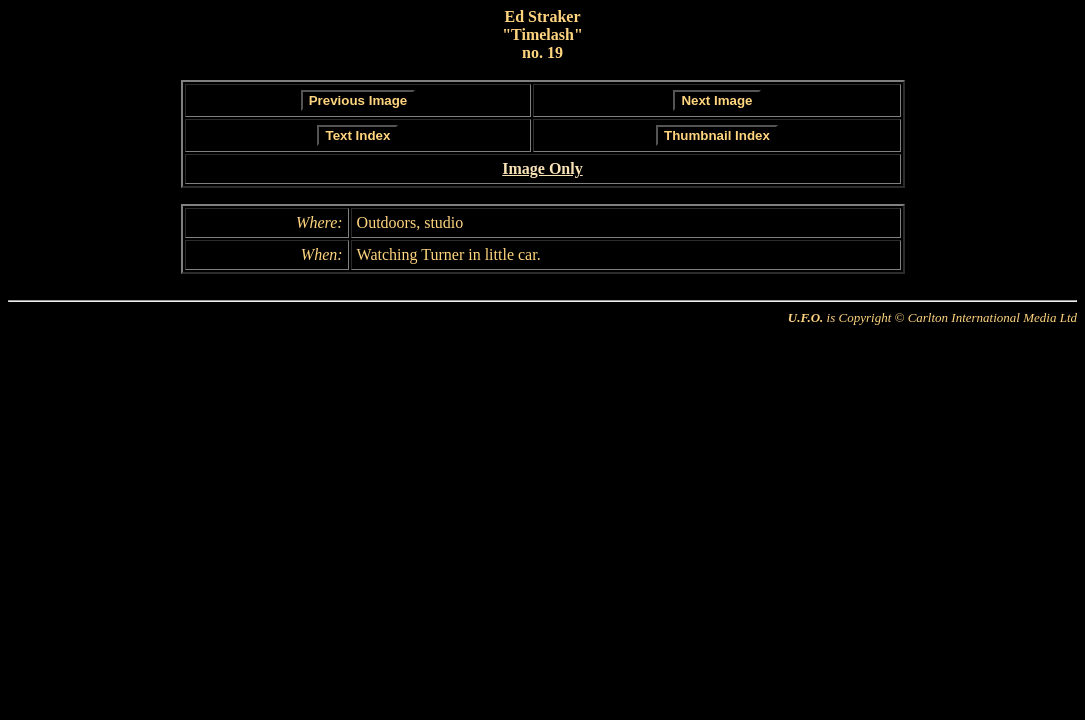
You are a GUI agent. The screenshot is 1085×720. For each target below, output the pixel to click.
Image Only (542, 168)
